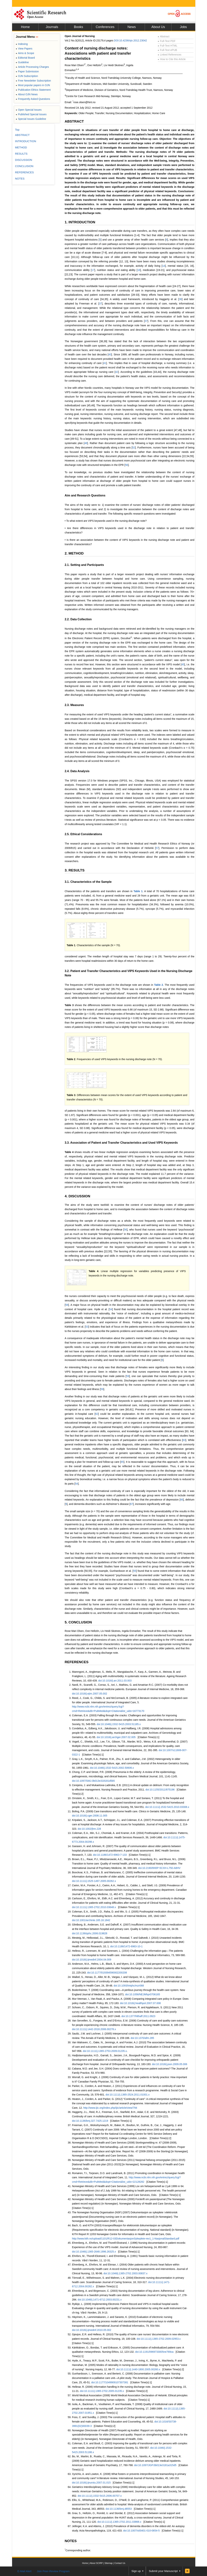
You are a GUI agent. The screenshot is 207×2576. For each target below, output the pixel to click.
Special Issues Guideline (31, 118)
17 (93, 270)
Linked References (169, 54)
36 (180, 299)
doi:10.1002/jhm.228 (89, 1828)
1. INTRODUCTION (80, 222)
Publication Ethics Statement (33, 89)
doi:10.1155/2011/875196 (160, 1789)
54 (110, 1309)
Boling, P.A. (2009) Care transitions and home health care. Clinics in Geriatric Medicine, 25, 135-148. (129, 1811)
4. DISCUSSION (77, 1196)
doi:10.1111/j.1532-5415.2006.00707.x (100, 2495)
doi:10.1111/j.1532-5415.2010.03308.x (167, 1807)
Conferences (105, 27)
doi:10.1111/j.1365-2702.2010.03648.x (94, 1907)
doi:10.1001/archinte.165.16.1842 (91, 1920)
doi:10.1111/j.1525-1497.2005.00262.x (94, 1881)
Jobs (183, 27)
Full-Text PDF (166, 41)
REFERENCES (76, 1662)
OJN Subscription (27, 76)
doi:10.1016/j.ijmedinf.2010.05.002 (91, 2330)
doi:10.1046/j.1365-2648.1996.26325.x (94, 2251)
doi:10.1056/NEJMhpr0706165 (142, 1994)
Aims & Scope (25, 53)
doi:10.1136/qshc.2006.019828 (89, 1933)
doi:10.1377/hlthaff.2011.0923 (138, 2016)
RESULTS (21, 153)
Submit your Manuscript (163, 2571)
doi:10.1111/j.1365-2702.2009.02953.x (159, 2338)
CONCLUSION (24, 166)
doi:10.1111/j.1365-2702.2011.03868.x (119, 2521)
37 (100, 303)
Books (78, 27)
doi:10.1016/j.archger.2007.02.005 (116, 1737)
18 (138, 270)
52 (133, 447)
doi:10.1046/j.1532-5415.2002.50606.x (112, 1767)
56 (126, 464)
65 (122, 1461)
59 (127, 1376)
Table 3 (69, 1005)
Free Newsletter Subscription (33, 80)
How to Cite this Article (172, 59)
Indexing (22, 43)
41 (104, 363)
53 (86, 1326)
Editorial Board (25, 57)
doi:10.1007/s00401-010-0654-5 (141, 2530)
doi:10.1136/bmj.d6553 (119, 2508)
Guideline (22, 62)
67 (131, 1504)
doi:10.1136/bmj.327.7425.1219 (90, 2120)
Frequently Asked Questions (33, 98)
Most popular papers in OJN (33, 85)
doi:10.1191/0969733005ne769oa (154, 2351)
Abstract (163, 36)
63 (184, 1440)
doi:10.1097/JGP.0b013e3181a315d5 (155, 2465)
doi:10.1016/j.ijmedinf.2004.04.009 (91, 1959)
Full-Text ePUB (167, 50)
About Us (158, 27)
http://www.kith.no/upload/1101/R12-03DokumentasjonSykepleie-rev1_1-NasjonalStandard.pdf (125, 2238)
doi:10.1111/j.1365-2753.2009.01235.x (105, 2051)
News (131, 27)
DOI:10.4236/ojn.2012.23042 (130, 40)
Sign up (136, 2571)
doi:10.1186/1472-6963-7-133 (110, 1854)
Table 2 (158, 984)
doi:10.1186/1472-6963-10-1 (126, 1946)
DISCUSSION (23, 159)
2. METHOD (74, 553)
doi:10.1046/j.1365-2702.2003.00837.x (125, 2273)
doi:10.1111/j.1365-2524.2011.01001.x (127, 2094)
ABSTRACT (74, 121)
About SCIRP (96, 2563)
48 (85, 443)
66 (181, 1499)
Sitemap (108, 2563)
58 (66, 1304)
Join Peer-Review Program (53, 2571)
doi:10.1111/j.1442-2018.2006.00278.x (94, 2029)
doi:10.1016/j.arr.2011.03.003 (115, 1680)
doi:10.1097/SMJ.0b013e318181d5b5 (93, 1780)
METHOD (21, 147)
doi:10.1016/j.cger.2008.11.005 (89, 1815)
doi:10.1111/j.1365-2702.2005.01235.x (102, 2391)
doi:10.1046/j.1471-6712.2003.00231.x (100, 2299)
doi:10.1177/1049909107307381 (109, 2382)
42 (116, 371)
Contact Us (119, 2563)
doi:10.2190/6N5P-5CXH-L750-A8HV (159, 1868)
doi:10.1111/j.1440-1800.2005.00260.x (138, 2369)
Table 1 (138, 891)
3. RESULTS (74, 870)
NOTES (71, 2541)
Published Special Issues (31, 114)
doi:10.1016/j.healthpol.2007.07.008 (140, 2003)
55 (134, 1570)
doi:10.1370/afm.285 (142, 2038)
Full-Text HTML (167, 45)
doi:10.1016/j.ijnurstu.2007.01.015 (91, 2482)
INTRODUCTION (25, 141)
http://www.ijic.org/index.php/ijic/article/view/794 (110, 2107)
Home (25, 27)
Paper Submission (27, 71)
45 (182, 664)
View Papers (24, 48)
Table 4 (69, 1152)
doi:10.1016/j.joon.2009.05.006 (169, 2064)
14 (163, 265)
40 (109, 354)
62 (96, 1413)
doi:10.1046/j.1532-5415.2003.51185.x (119, 1724)
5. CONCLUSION (78, 1622)
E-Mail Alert (24, 2571)
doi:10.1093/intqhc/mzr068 (129, 1985)
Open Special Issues (29, 109)
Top (17, 129)
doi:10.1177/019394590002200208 (107, 1972)
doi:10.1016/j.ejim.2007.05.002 (89, 1693)
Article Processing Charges (32, 66)
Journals (52, 27)
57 (157, 848)
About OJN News (27, 94)
